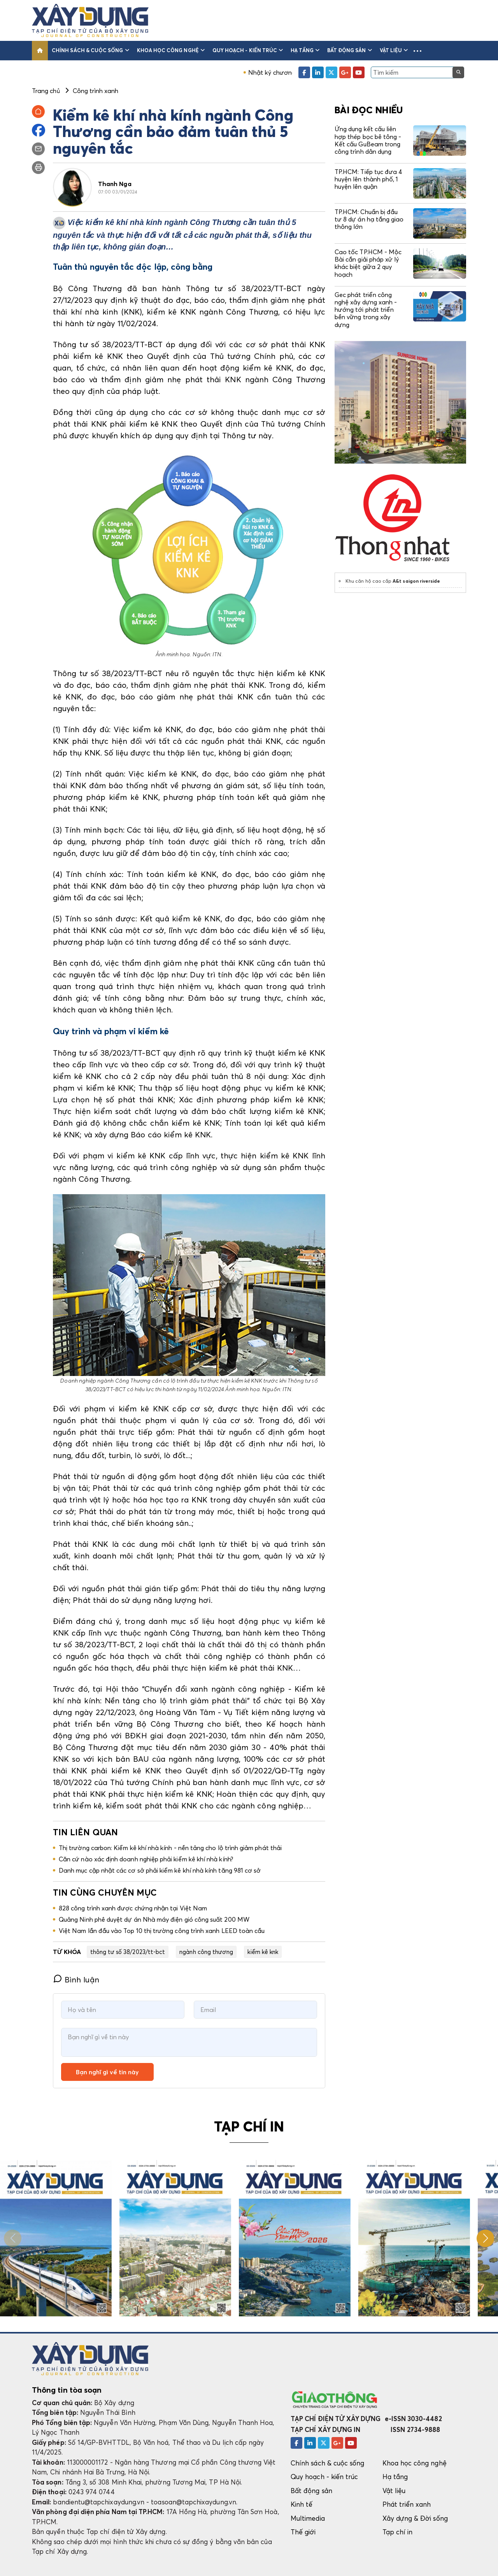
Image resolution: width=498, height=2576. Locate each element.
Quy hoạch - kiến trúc (247, 50)
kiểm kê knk (262, 1951)
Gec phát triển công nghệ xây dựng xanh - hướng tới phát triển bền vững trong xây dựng (366, 310)
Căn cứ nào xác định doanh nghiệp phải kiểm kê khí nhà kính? (146, 1859)
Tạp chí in (397, 2532)
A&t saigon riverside (416, 581)
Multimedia (308, 2518)
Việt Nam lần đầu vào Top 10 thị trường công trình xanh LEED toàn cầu (162, 1931)
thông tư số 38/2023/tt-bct (127, 1951)
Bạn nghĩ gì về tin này (107, 2072)
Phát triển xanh (406, 2504)
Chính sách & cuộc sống (90, 50)
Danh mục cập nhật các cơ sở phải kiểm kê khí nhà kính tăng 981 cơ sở (160, 1870)
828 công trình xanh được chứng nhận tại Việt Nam (133, 1908)
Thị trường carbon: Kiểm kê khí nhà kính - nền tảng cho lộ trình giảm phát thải (170, 1848)
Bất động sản (349, 50)
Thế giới (303, 2532)
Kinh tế (301, 2504)
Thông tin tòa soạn (67, 2390)
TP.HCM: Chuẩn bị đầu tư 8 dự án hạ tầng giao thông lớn (369, 219)
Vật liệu (394, 50)
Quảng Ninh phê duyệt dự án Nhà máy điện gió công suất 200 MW (154, 1919)
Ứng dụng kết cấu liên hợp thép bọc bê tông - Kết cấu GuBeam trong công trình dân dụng (368, 140)
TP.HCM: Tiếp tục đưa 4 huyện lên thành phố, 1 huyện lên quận (368, 179)
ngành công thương (206, 1951)
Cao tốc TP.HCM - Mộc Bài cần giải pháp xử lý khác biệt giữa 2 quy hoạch (368, 263)
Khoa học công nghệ (171, 50)
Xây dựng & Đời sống (415, 2518)
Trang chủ (46, 91)
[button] (417, 50)
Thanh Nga (115, 184)
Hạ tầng (305, 50)
